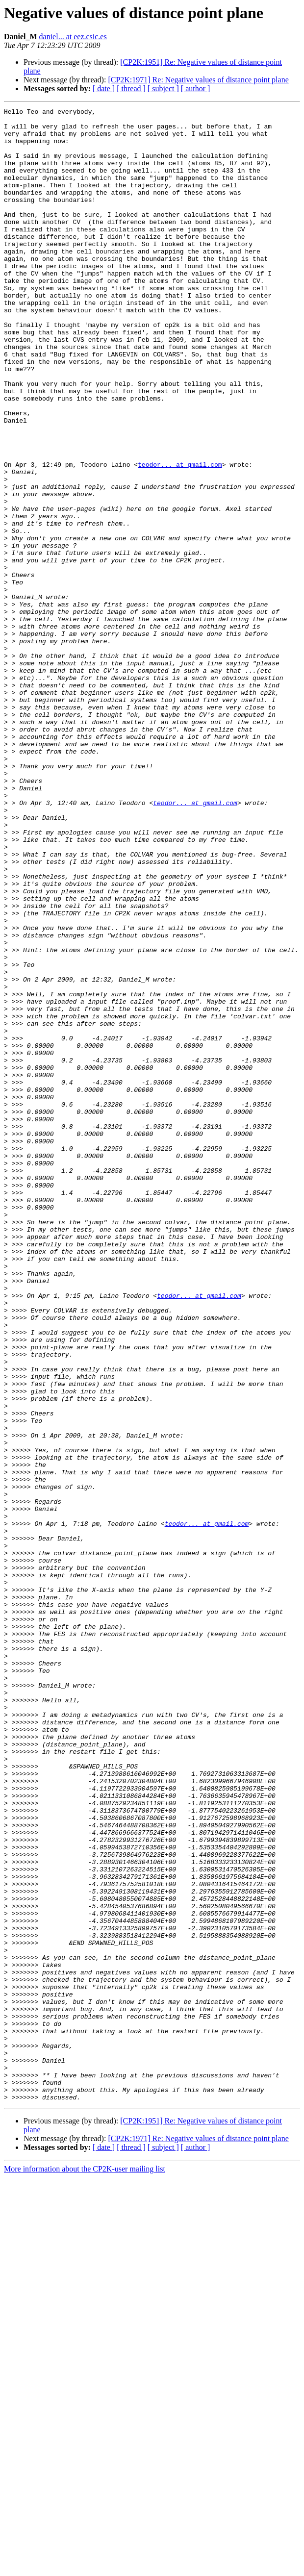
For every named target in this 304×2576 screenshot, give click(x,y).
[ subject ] (163, 88)
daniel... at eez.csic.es (73, 36)
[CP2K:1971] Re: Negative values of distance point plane (198, 80)
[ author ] (195, 88)
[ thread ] (131, 88)
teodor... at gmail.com (180, 536)
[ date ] (104, 88)
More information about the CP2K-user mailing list (84, 2567)
